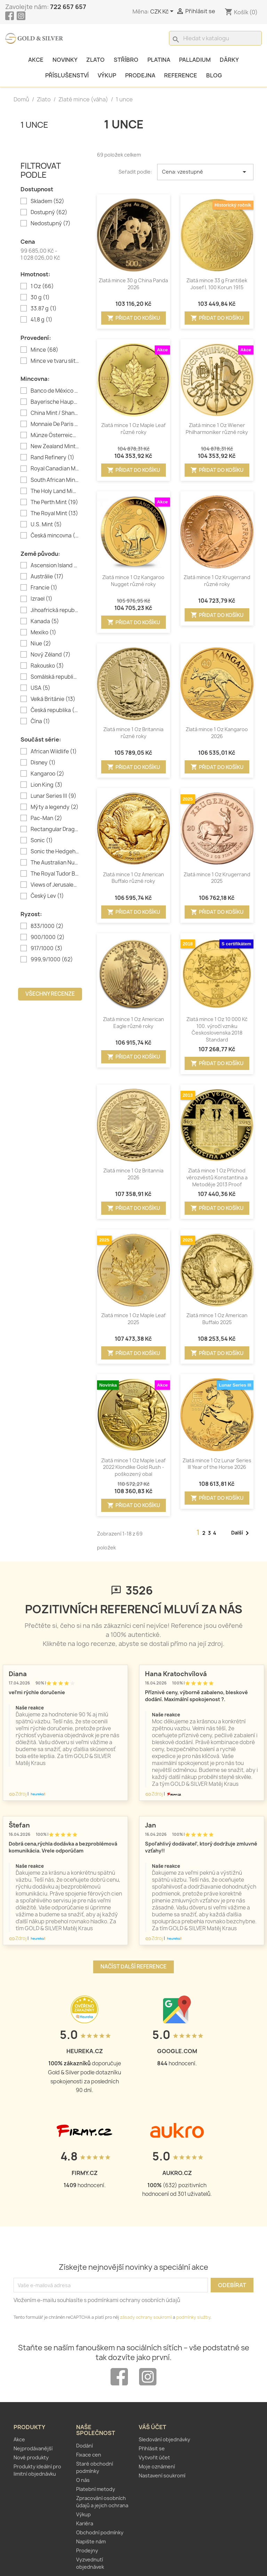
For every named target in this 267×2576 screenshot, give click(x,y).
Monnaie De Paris (55, 424)
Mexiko (43, 632)
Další (241, 1533)
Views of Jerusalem (55, 884)
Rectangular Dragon (55, 829)
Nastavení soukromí (162, 2475)
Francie (44, 587)
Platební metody (95, 2489)
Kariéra (84, 2523)
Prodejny (87, 2550)
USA (40, 688)
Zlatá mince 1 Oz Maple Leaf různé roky (133, 428)
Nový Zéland (51, 654)
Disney (43, 762)
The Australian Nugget (55, 862)
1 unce (34, 124)
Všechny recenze (50, 993)
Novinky (65, 60)
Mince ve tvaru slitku (55, 361)
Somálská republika (55, 677)
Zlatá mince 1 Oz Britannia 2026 (133, 1174)
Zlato (95, 60)
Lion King (47, 784)
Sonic (42, 840)
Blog (214, 75)
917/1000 (47, 948)
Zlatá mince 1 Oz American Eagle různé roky (133, 1022)
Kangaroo (47, 773)
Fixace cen (88, 2454)
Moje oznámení (157, 2466)
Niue (41, 643)
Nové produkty (31, 2457)
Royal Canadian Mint (55, 468)
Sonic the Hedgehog (55, 851)
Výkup (107, 75)
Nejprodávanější (33, 2448)
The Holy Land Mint (55, 491)
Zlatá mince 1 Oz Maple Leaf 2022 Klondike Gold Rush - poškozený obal (133, 1467)
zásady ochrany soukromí (146, 2317)
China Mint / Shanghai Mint (55, 413)
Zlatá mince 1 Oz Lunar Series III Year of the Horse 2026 (217, 1464)
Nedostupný (51, 223)
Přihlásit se (152, 2448)
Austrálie (47, 576)
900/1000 (48, 937)
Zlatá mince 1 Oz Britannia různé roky (133, 732)
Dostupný (49, 212)
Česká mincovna (55, 535)
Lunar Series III (53, 796)
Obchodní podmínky (99, 2532)
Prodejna (140, 75)
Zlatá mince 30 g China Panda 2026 (133, 284)
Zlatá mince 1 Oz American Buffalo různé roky (133, 878)
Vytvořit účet (154, 2457)
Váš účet (152, 2427)
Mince (44, 349)
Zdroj (17, 1794)
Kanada (45, 621)
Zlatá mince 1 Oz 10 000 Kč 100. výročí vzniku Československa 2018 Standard (217, 1029)
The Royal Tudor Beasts (55, 873)
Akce (35, 60)
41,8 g (41, 319)
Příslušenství (67, 75)
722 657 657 (68, 6)
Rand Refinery (52, 457)
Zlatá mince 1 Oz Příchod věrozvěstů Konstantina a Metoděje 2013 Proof (217, 1177)
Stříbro (126, 60)
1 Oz (42, 286)
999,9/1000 (52, 959)
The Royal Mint (54, 513)
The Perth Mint (54, 502)
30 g (40, 297)
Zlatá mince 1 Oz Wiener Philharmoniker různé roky (217, 428)
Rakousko (47, 665)
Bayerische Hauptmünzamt (55, 402)
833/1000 (47, 926)
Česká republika (55, 710)
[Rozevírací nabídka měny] (163, 12)
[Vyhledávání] (215, 38)
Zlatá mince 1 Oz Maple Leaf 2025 (133, 1318)
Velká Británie (53, 699)
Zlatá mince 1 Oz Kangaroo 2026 (217, 732)
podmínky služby (193, 2317)
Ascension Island (55, 565)
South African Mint (55, 480)
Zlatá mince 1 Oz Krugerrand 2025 (217, 878)
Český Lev (47, 896)
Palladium (195, 60)
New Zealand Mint (55, 446)
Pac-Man (46, 818)
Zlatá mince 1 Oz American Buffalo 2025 (217, 1318)
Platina (158, 60)
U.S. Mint (46, 524)
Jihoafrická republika (55, 610)
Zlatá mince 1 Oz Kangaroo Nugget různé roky (133, 580)
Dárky (229, 60)
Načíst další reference (133, 1966)
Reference (180, 75)
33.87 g (44, 308)
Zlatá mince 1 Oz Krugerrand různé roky (217, 580)
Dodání (84, 2445)
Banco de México (55, 390)
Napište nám (91, 2541)
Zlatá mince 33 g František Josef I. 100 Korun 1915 (216, 284)
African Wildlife (54, 751)
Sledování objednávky (164, 2439)
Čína (40, 721)
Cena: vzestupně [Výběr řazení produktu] (205, 172)
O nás (83, 2480)
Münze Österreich (55, 435)
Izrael (41, 598)
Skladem (47, 201)
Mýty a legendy (55, 807)
